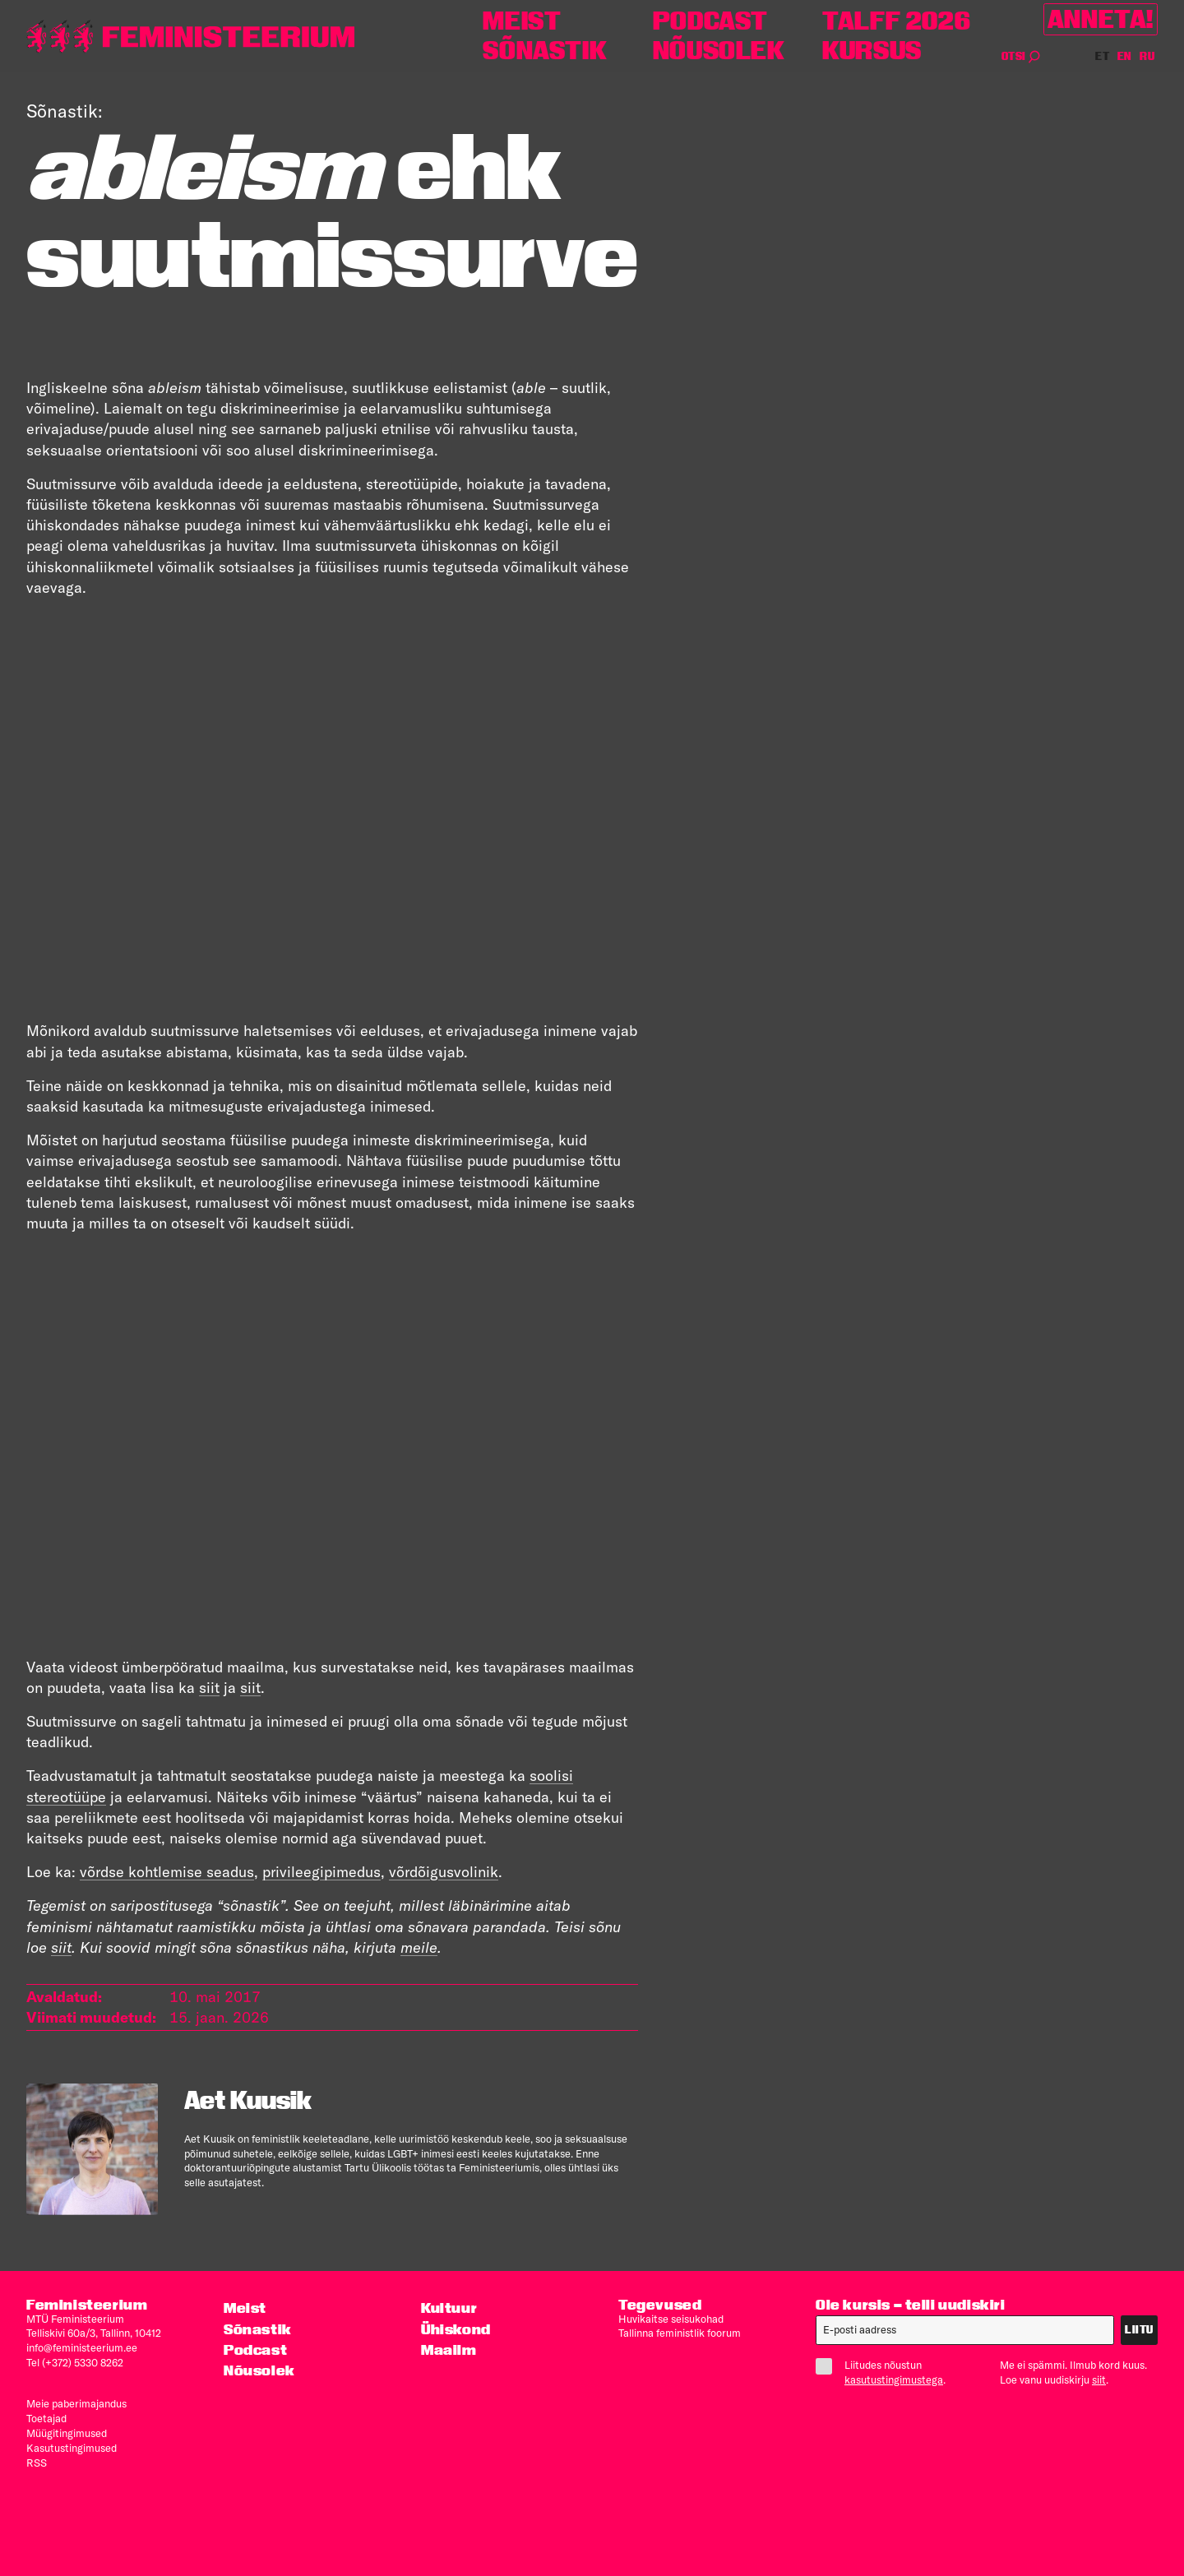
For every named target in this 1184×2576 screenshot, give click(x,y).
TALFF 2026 (896, 21)
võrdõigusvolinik (443, 1871)
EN (1125, 56)
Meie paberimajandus (76, 2403)
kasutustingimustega (893, 2379)
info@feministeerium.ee (81, 2347)
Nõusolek (719, 50)
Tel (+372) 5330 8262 (74, 2362)
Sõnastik (545, 50)
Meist (522, 21)
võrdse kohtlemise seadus (167, 1871)
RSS (36, 2462)
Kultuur (449, 2307)
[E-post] (965, 2330)
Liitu (1139, 2330)
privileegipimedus (321, 1871)
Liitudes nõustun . (887, 2372)
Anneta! (1101, 19)
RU (1147, 56)
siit (209, 1687)
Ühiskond (456, 2329)
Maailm (449, 2349)
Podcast (710, 21)
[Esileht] (190, 37)
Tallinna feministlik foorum (679, 2332)
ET (1102, 56)
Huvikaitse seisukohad (671, 2318)
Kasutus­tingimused (71, 2447)
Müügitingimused (66, 2433)
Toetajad (46, 2418)
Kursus (872, 50)
